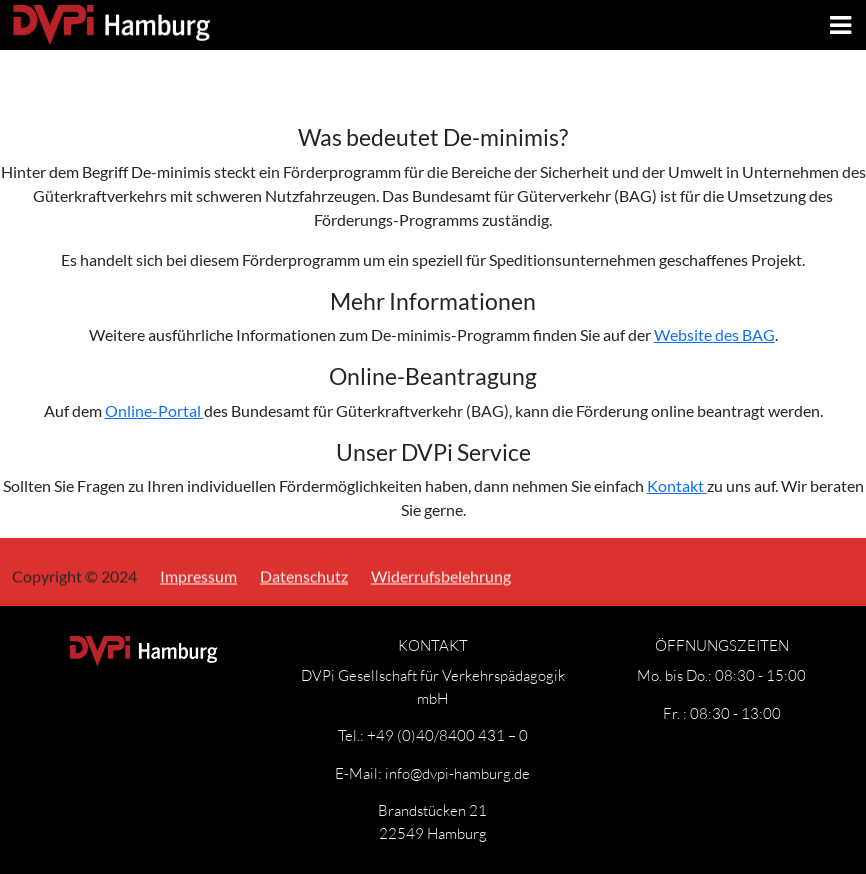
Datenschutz (304, 574)
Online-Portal (154, 410)
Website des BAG (714, 334)
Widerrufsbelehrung (441, 574)
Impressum (198, 574)
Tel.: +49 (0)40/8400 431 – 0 (433, 735)
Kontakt (677, 485)
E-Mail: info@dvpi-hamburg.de (432, 773)
